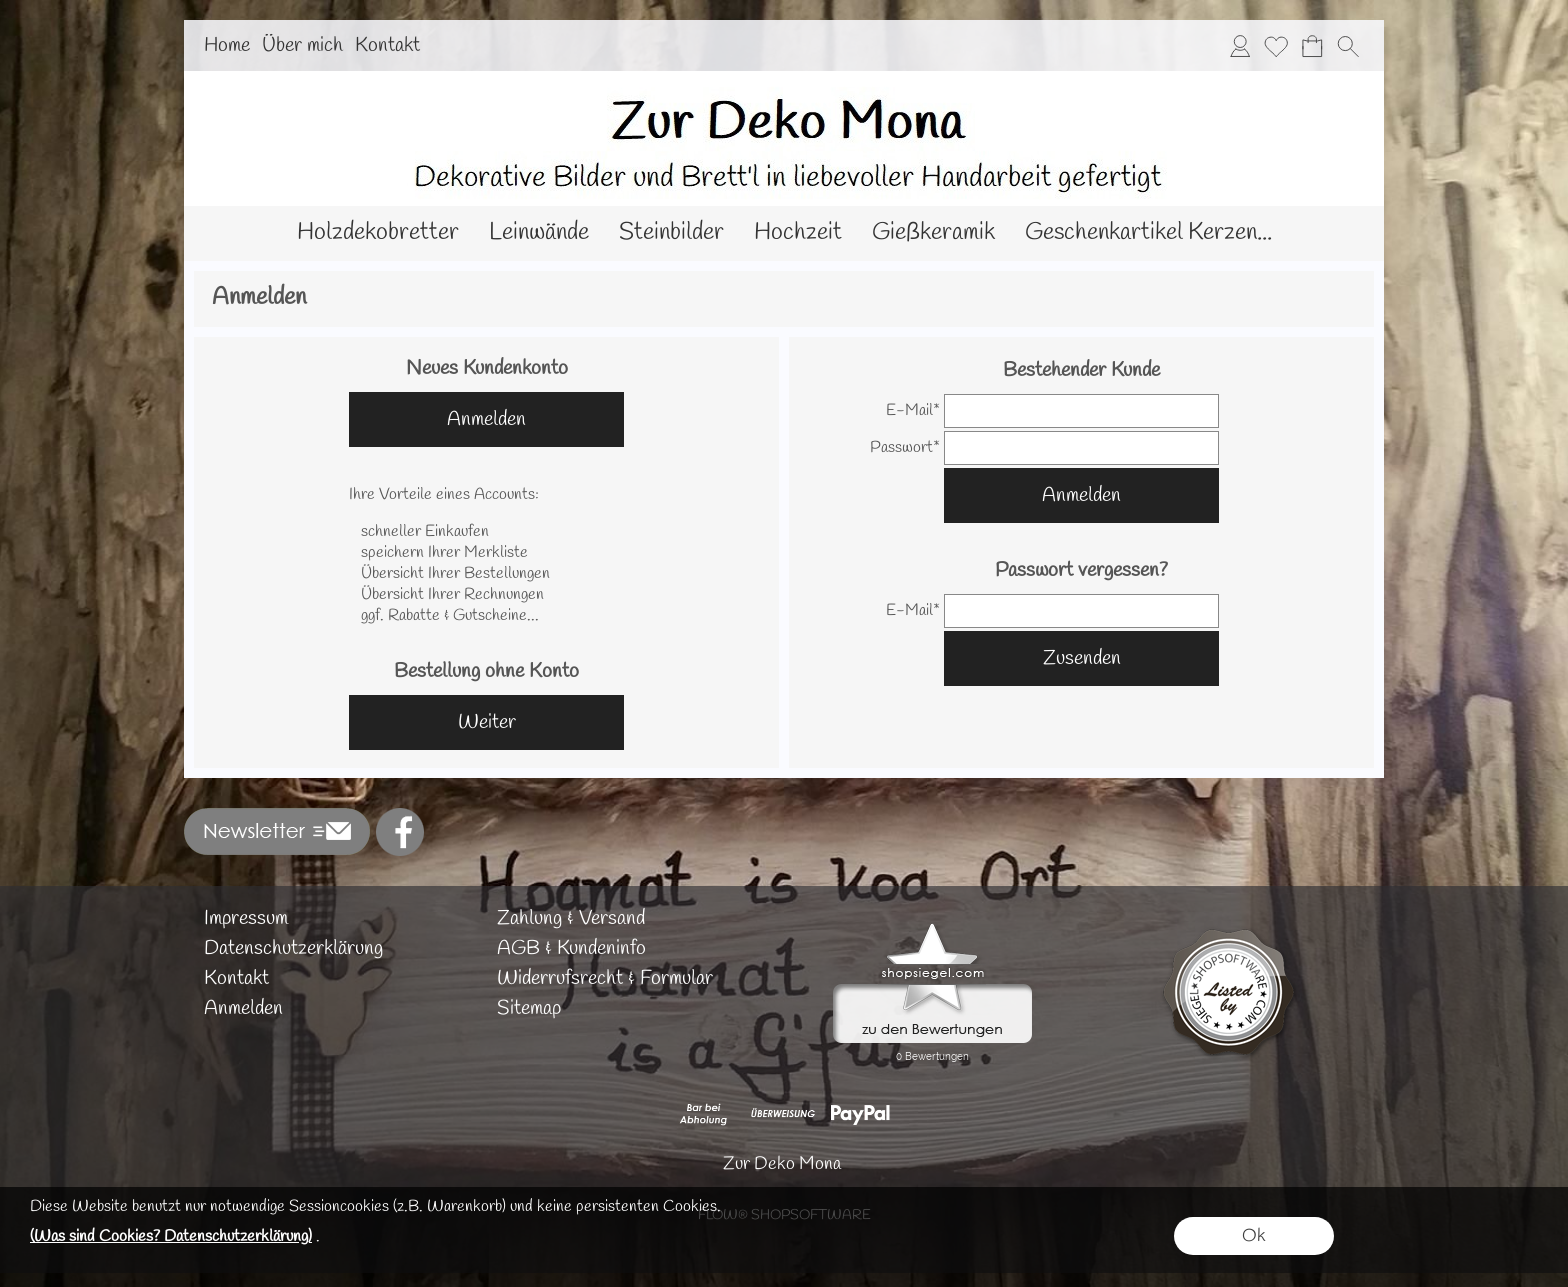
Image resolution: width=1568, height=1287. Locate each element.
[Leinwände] (539, 233)
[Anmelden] (1240, 46)
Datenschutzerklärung (293, 948)
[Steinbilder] (671, 233)
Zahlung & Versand (571, 918)
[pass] (1081, 448)
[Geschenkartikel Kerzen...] (1148, 233)
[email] (1081, 411)
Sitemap (529, 1008)
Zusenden (1082, 658)
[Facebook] (400, 832)
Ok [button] (1254, 1236)
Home (227, 46)
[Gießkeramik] (933, 233)
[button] (1348, 46)
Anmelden (486, 419)
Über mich (302, 46)
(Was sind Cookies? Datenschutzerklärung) (171, 1236)
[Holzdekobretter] (378, 233)
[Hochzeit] (798, 233)
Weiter (487, 722)
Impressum (246, 918)
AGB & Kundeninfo (571, 948)
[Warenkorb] (1312, 46)
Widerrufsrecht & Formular (605, 978)
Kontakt (387, 46)
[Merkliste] (1276, 46)
